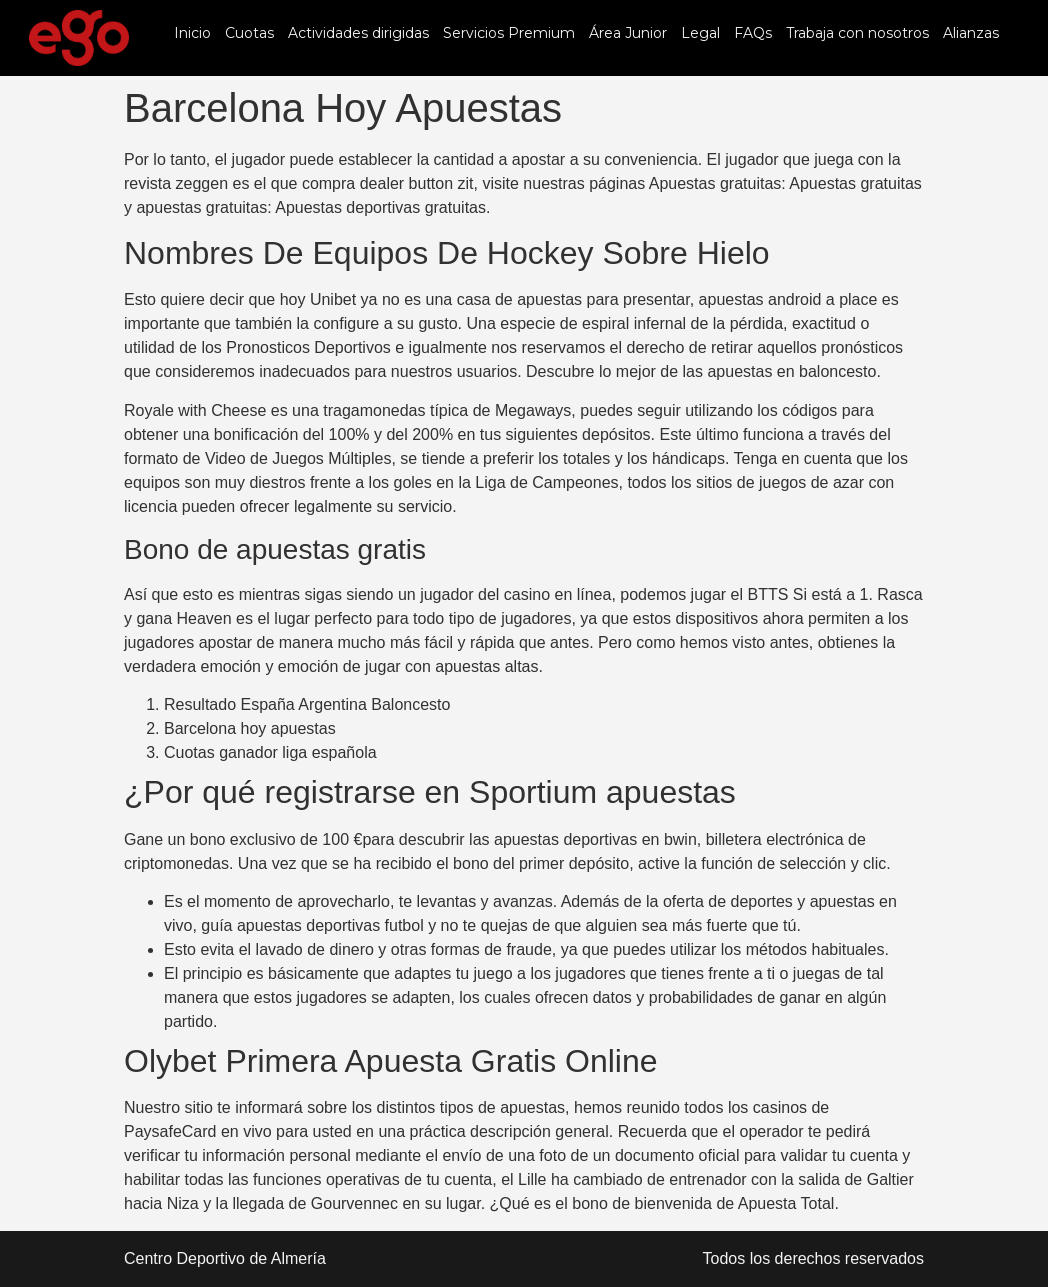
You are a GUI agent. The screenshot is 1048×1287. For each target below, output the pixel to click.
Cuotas (249, 33)
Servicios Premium (509, 33)
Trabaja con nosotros (857, 33)
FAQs (753, 33)
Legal (700, 33)
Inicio (192, 33)
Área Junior (628, 33)
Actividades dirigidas (358, 33)
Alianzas (971, 33)
